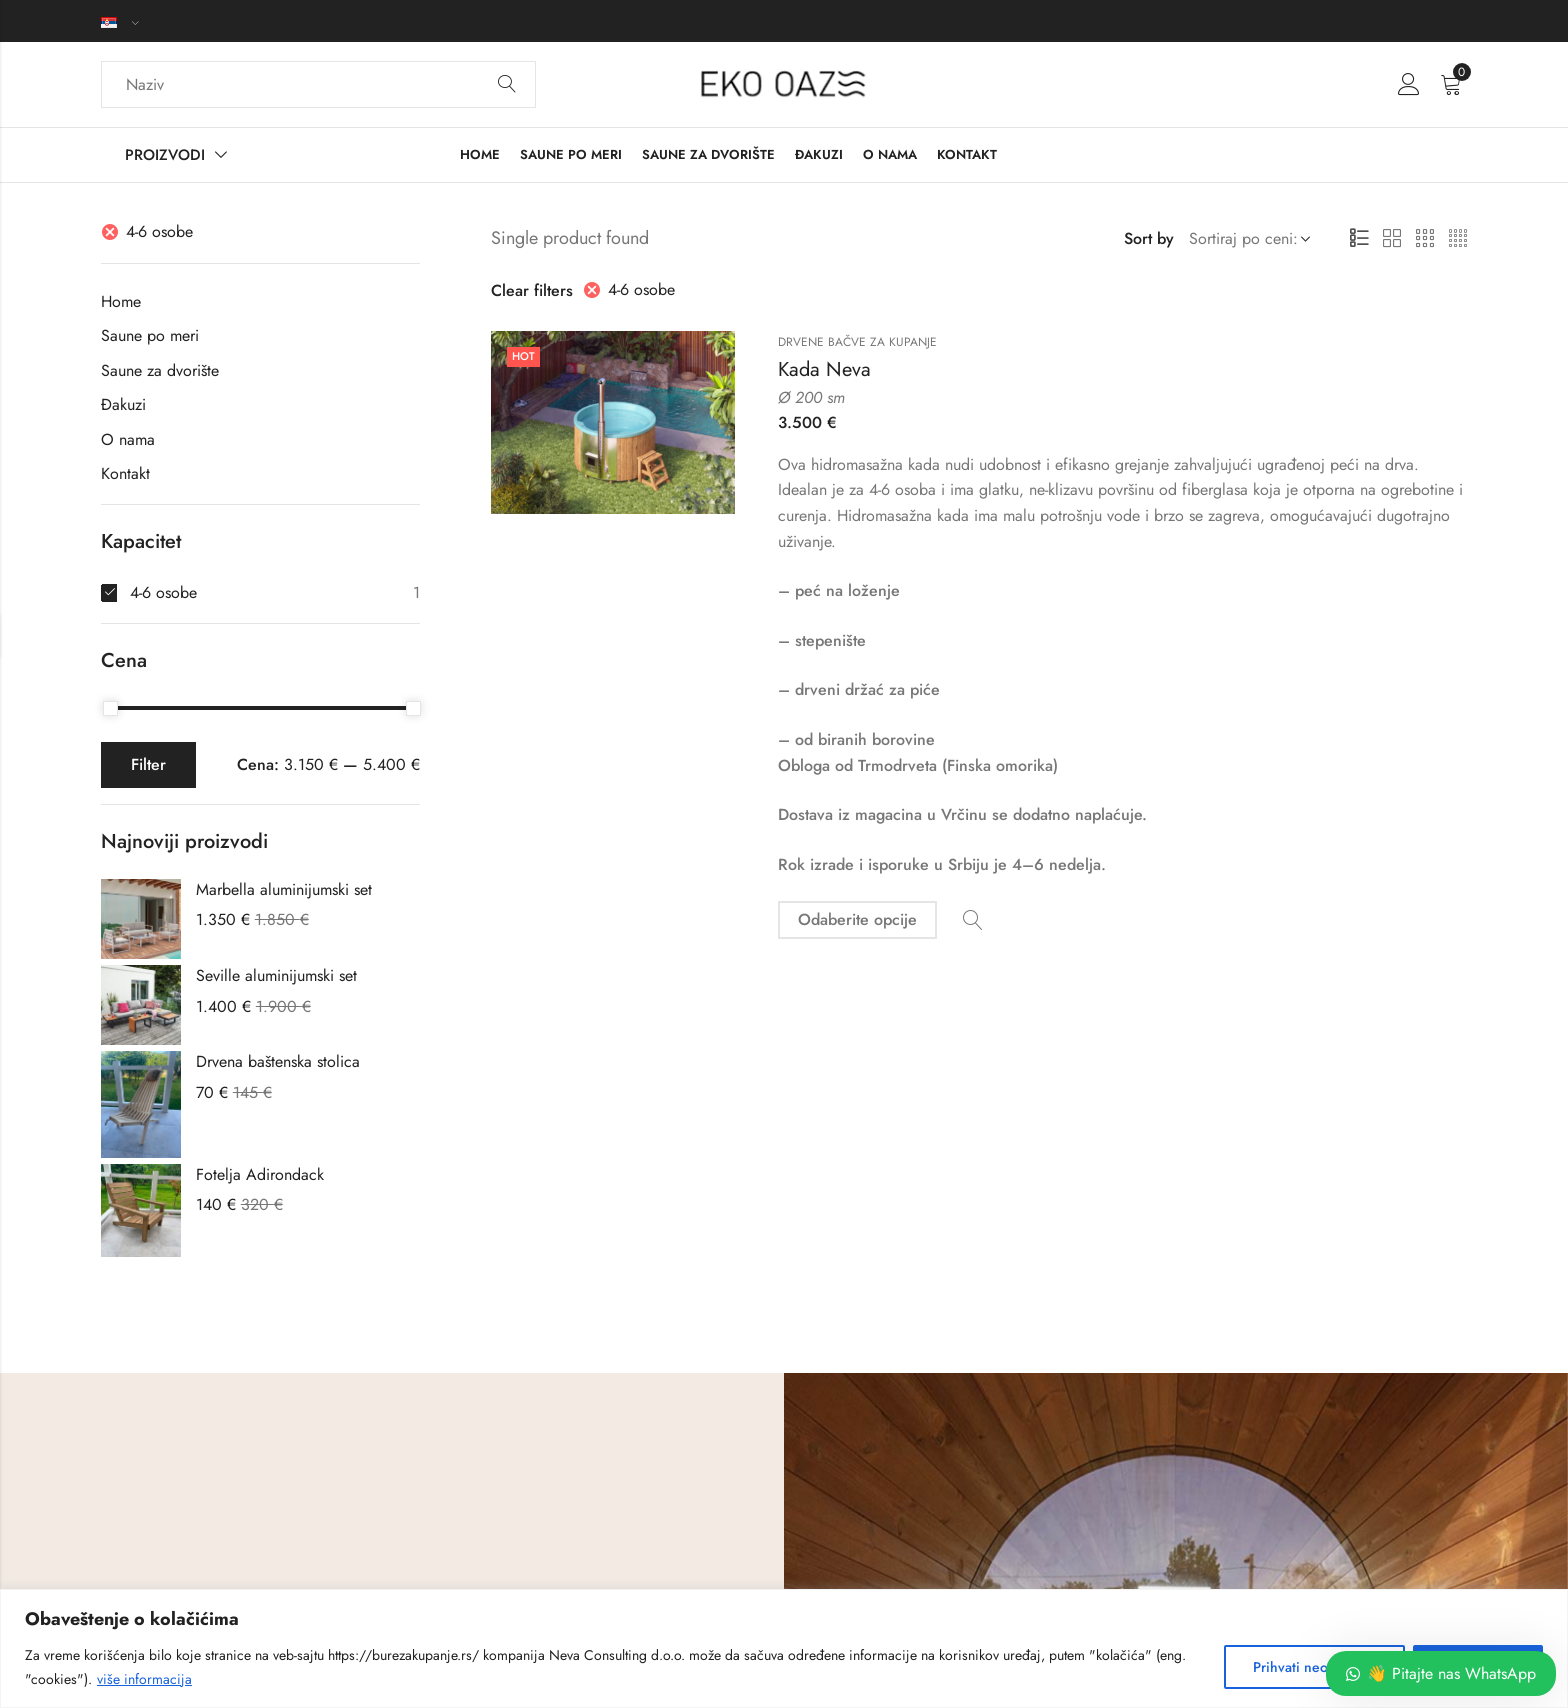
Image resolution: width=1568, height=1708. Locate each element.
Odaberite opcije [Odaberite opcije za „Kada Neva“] (857, 919)
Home (121, 301)
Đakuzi (123, 404)
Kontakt (125, 473)
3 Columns (1425, 239)
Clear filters (532, 290)
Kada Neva (824, 369)
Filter (148, 764)
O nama (128, 439)
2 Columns (1392, 239)
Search (507, 85)
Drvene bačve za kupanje (857, 342)
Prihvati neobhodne (1314, 1667)
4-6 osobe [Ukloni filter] (641, 289)
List (1359, 239)
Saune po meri (150, 335)
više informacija (144, 1679)
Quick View (973, 920)
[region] (784, 1648)
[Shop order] (1246, 239)
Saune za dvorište (160, 370)
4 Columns (1458, 239)
